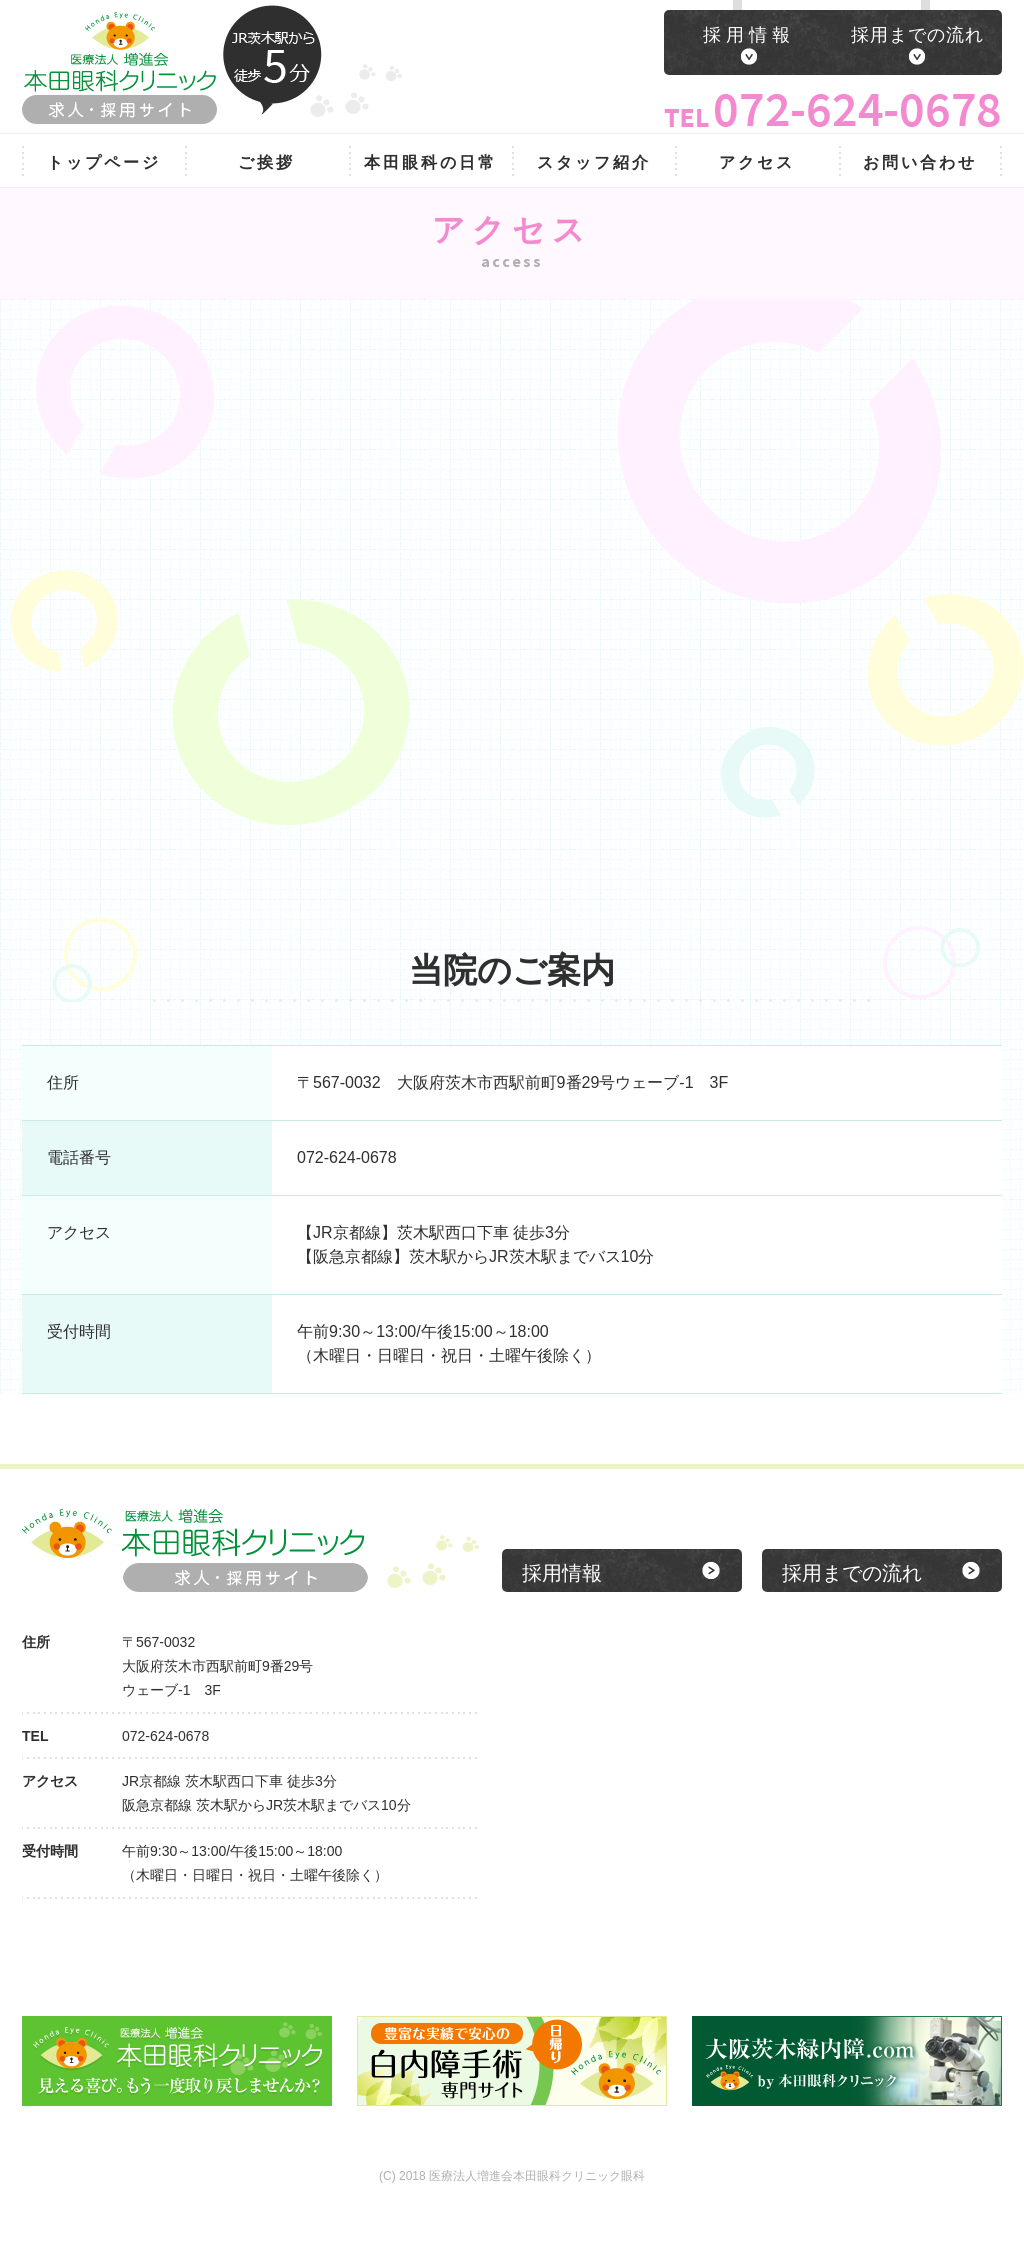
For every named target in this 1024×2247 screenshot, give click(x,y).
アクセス (757, 162)
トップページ (104, 162)
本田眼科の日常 (430, 162)
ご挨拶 (266, 162)
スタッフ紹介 (594, 162)
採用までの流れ (917, 35)
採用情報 (749, 35)
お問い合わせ (920, 162)
